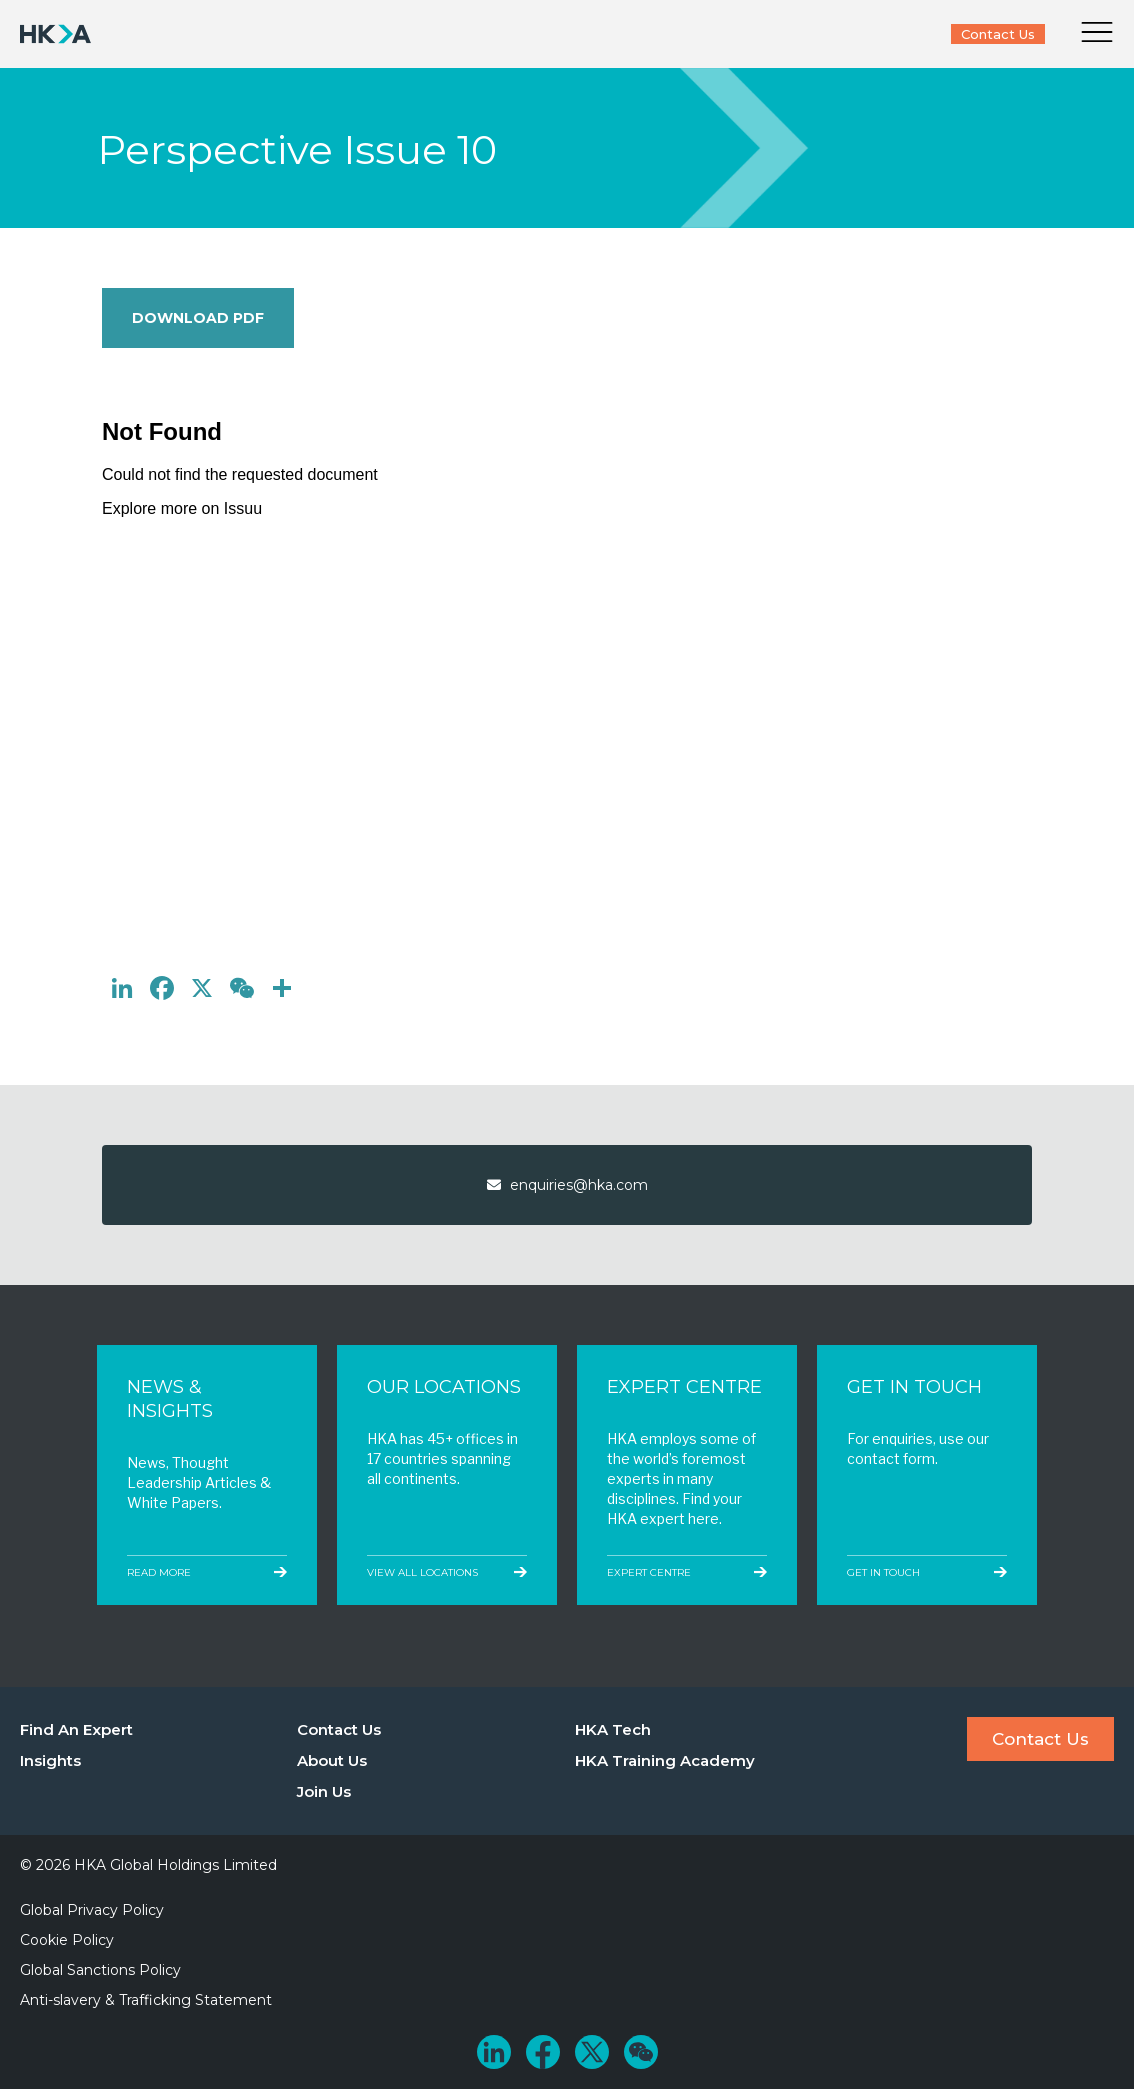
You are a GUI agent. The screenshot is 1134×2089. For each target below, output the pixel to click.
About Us (332, 1760)
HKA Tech (613, 1729)
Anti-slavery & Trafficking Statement (146, 2000)
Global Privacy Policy (92, 1910)
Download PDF (198, 318)
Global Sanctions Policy (100, 1970)
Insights (50, 1760)
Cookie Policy (67, 1940)
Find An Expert (76, 1729)
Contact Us (998, 34)
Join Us (324, 1791)
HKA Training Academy (665, 1760)
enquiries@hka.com (567, 1185)
